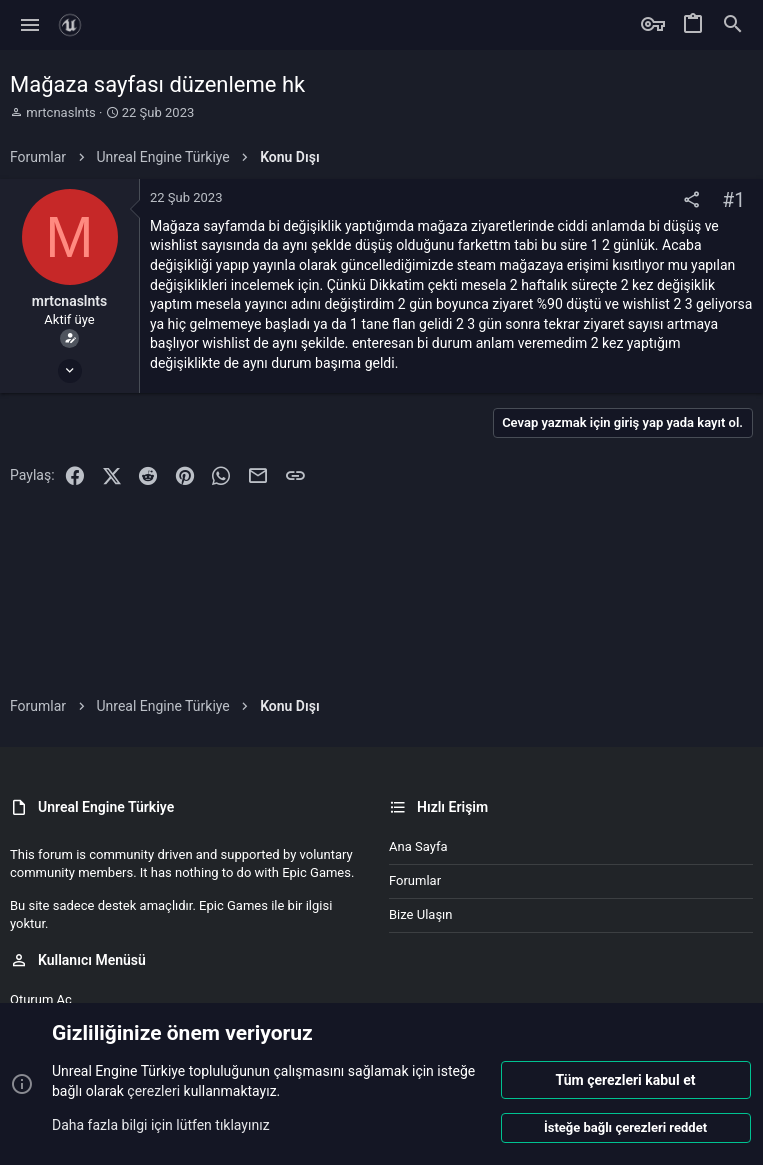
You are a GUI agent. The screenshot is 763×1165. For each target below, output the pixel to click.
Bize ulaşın (421, 914)
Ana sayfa (418, 846)
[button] (30, 25)
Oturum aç (41, 999)
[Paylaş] (691, 200)
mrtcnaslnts (60, 112)
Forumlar (415, 880)
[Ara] (733, 25)
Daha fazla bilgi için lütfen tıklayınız (161, 1124)
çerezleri (153, 1091)
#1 (733, 200)
